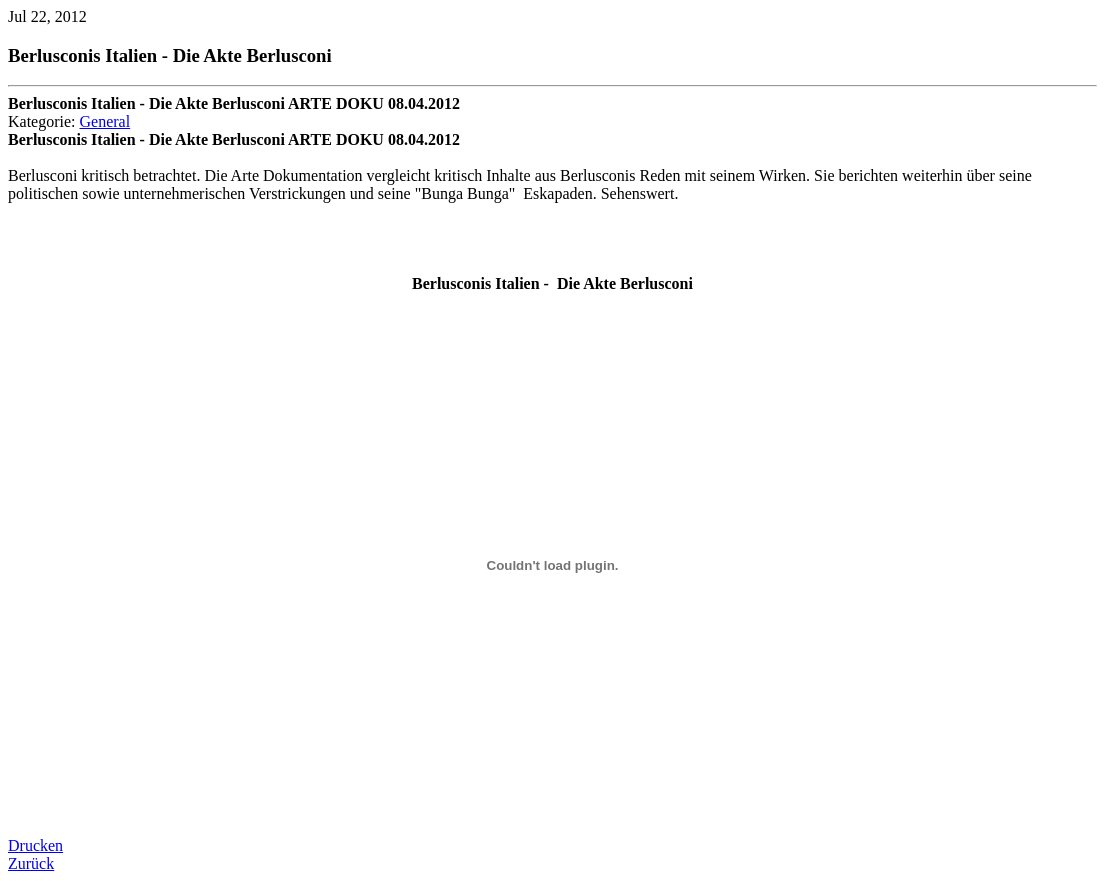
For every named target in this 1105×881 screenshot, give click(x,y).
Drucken (35, 845)
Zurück (31, 863)
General (105, 121)
